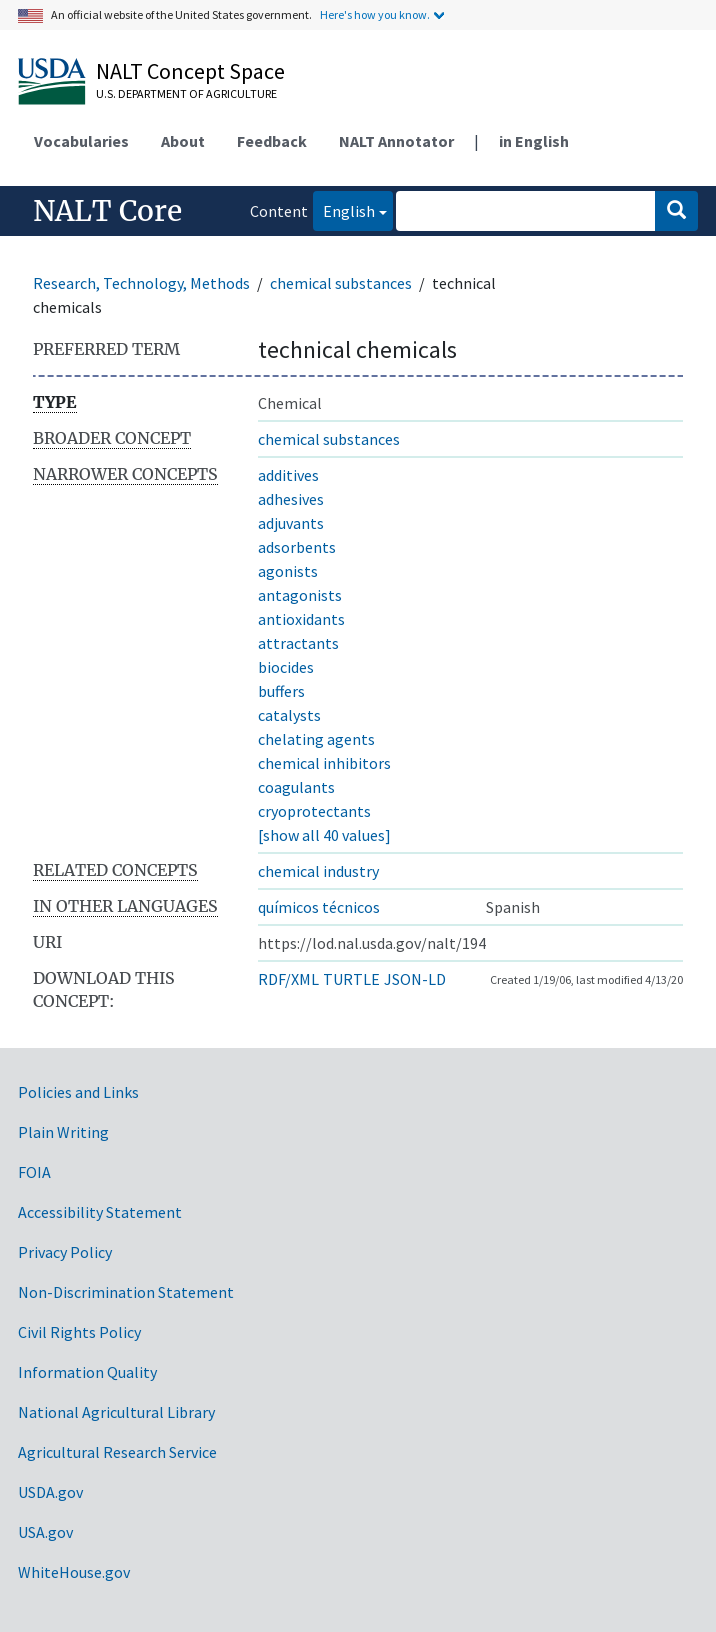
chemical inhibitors (324, 763)
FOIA (34, 1172)
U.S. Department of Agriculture (186, 93)
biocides (286, 667)
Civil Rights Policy (79, 1332)
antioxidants (301, 619)
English (344, 209)
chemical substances (341, 283)
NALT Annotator (396, 141)
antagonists (300, 595)
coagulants (296, 787)
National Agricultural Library (116, 1412)
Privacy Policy (65, 1252)
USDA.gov (50, 1492)
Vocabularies (81, 141)
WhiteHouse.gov (74, 1572)
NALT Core (107, 211)
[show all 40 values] (324, 835)
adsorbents (297, 547)
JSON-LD (415, 979)
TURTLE (351, 979)
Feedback (272, 141)
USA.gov (45, 1532)
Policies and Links (78, 1092)
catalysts (289, 715)
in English (534, 141)
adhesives (291, 499)
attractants (298, 643)
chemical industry (318, 871)
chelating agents (316, 739)
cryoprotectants (314, 811)
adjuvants (291, 523)
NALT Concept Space (190, 71)
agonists (288, 571)
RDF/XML (288, 979)
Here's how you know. (375, 14)
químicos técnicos (319, 907)
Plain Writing (63, 1132)
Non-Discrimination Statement (126, 1292)
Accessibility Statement (100, 1212)
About (183, 141)
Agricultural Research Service (117, 1452)
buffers (281, 691)
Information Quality (87, 1372)
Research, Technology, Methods (141, 283)
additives (288, 475)
